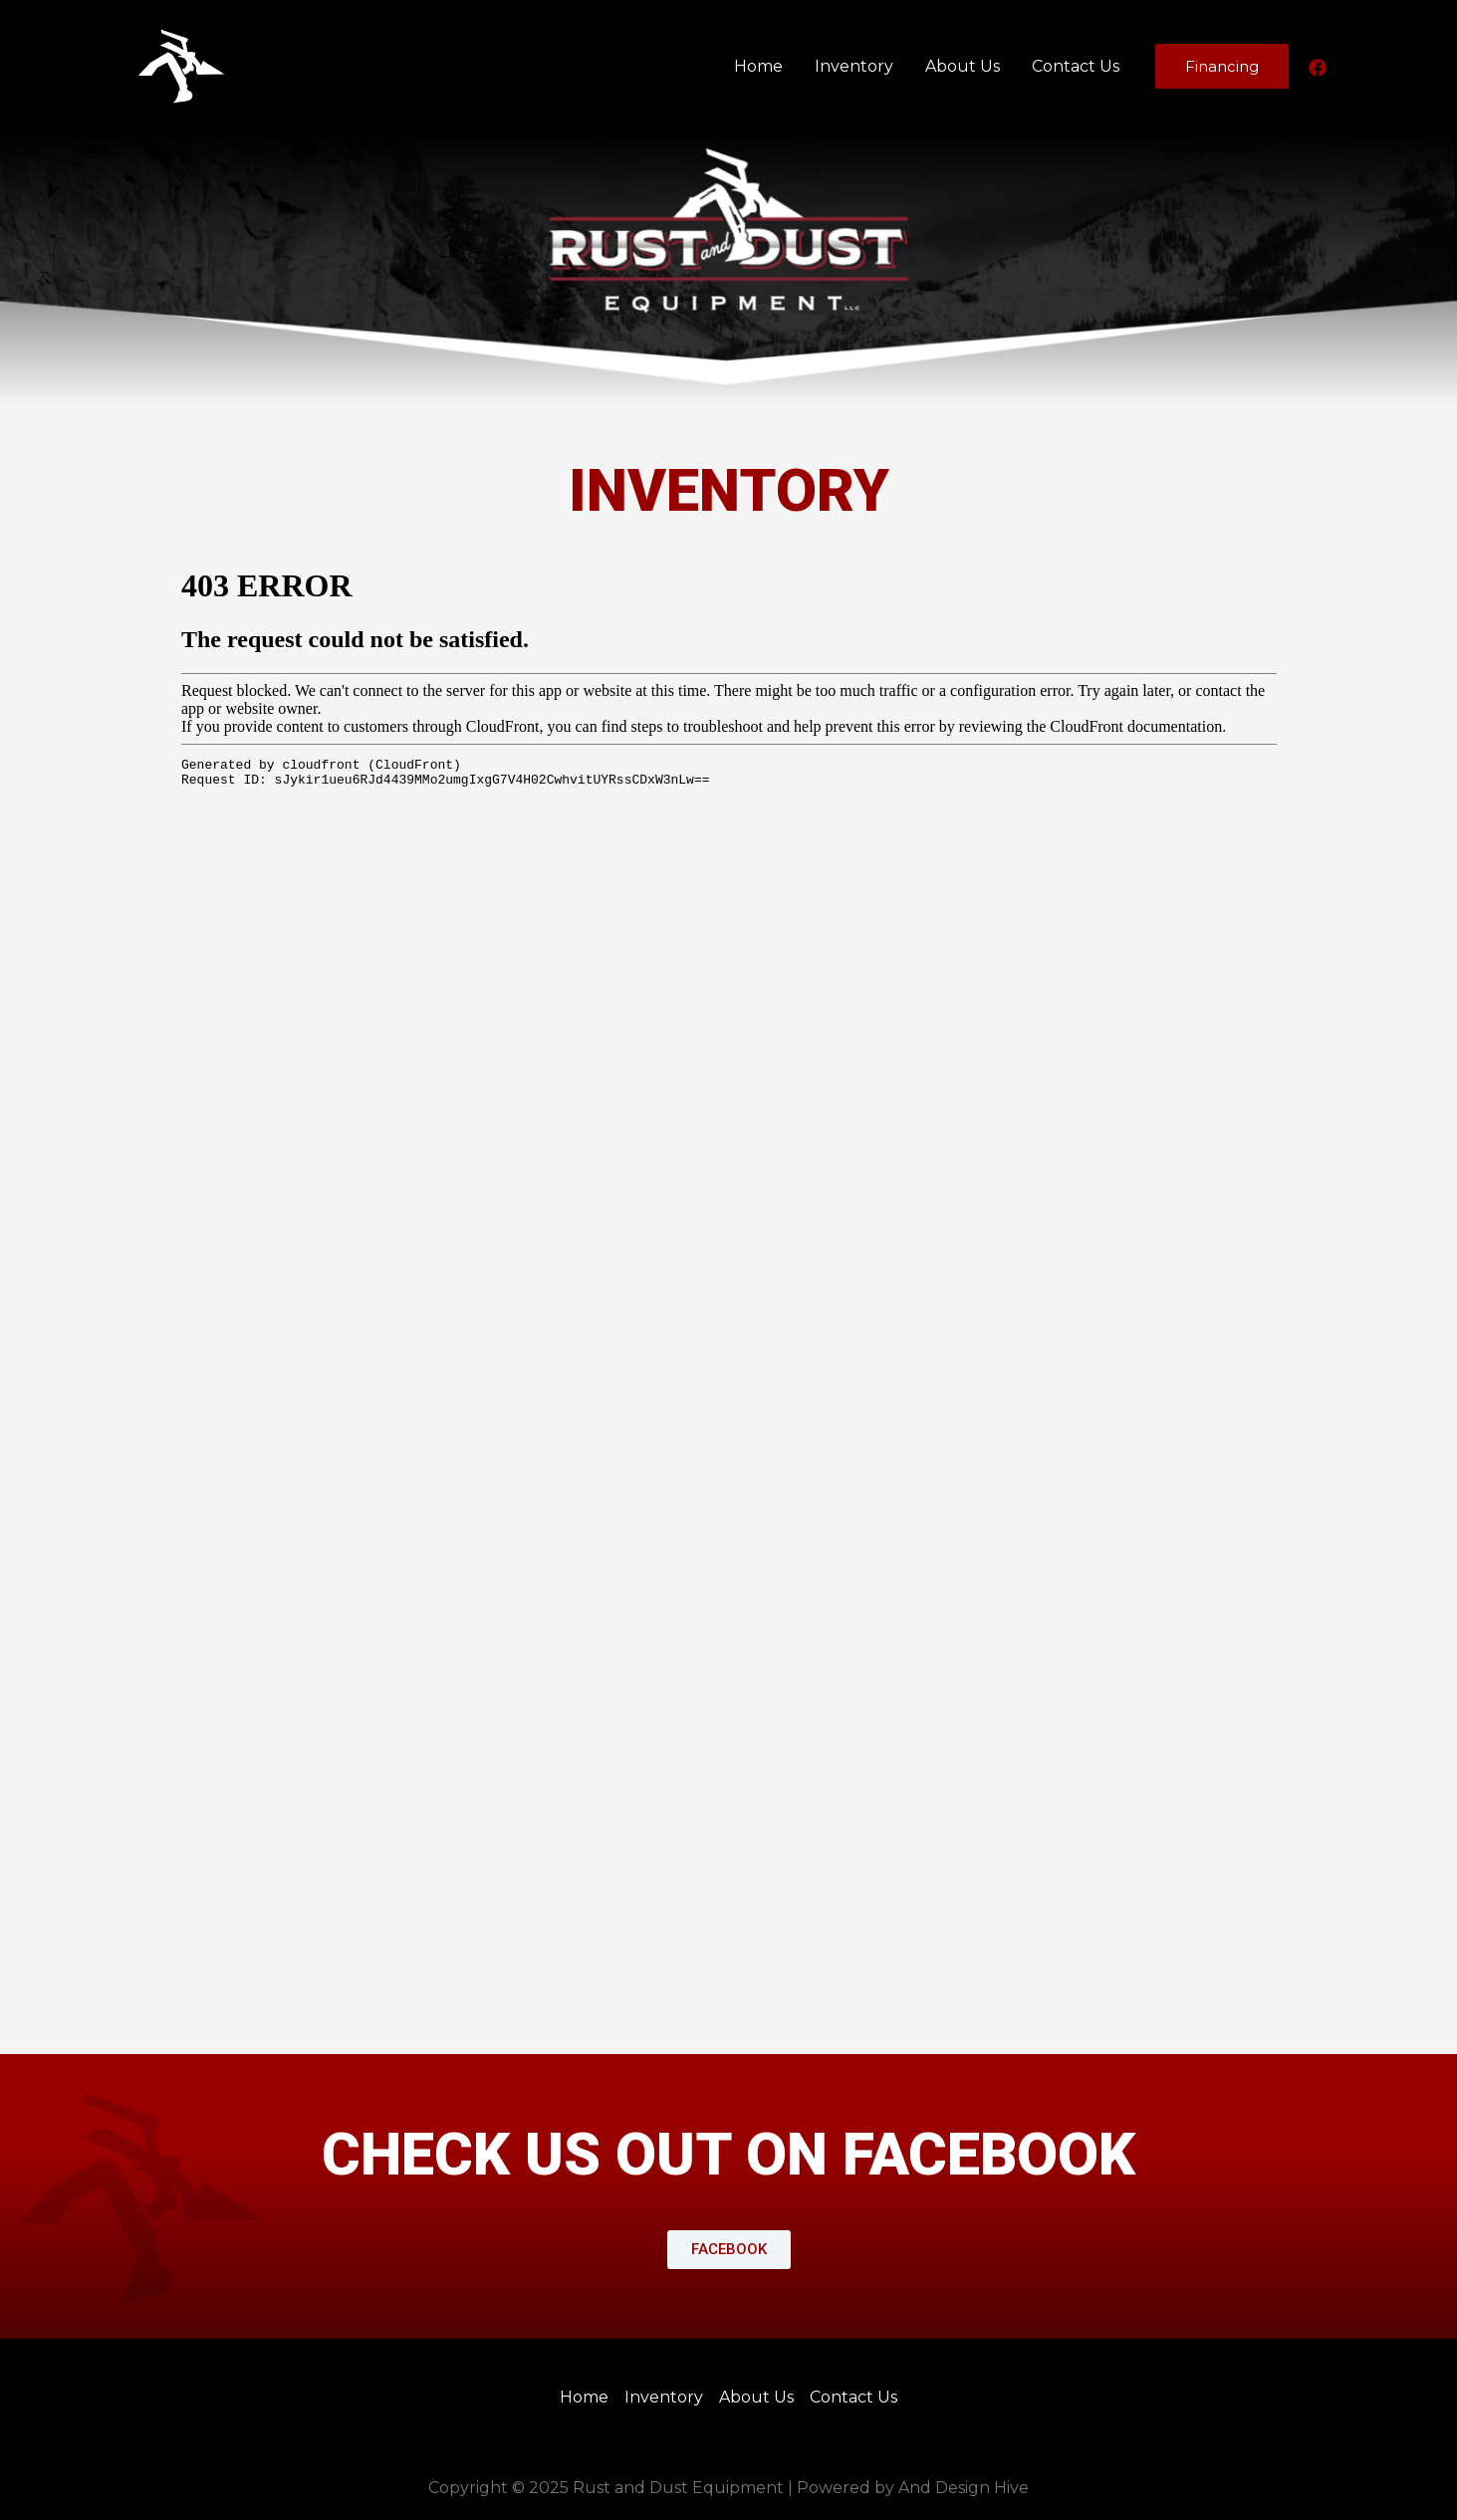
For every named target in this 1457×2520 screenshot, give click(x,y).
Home (758, 66)
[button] (729, 2249)
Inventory (854, 66)
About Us (962, 66)
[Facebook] (1318, 68)
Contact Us (1075, 66)
